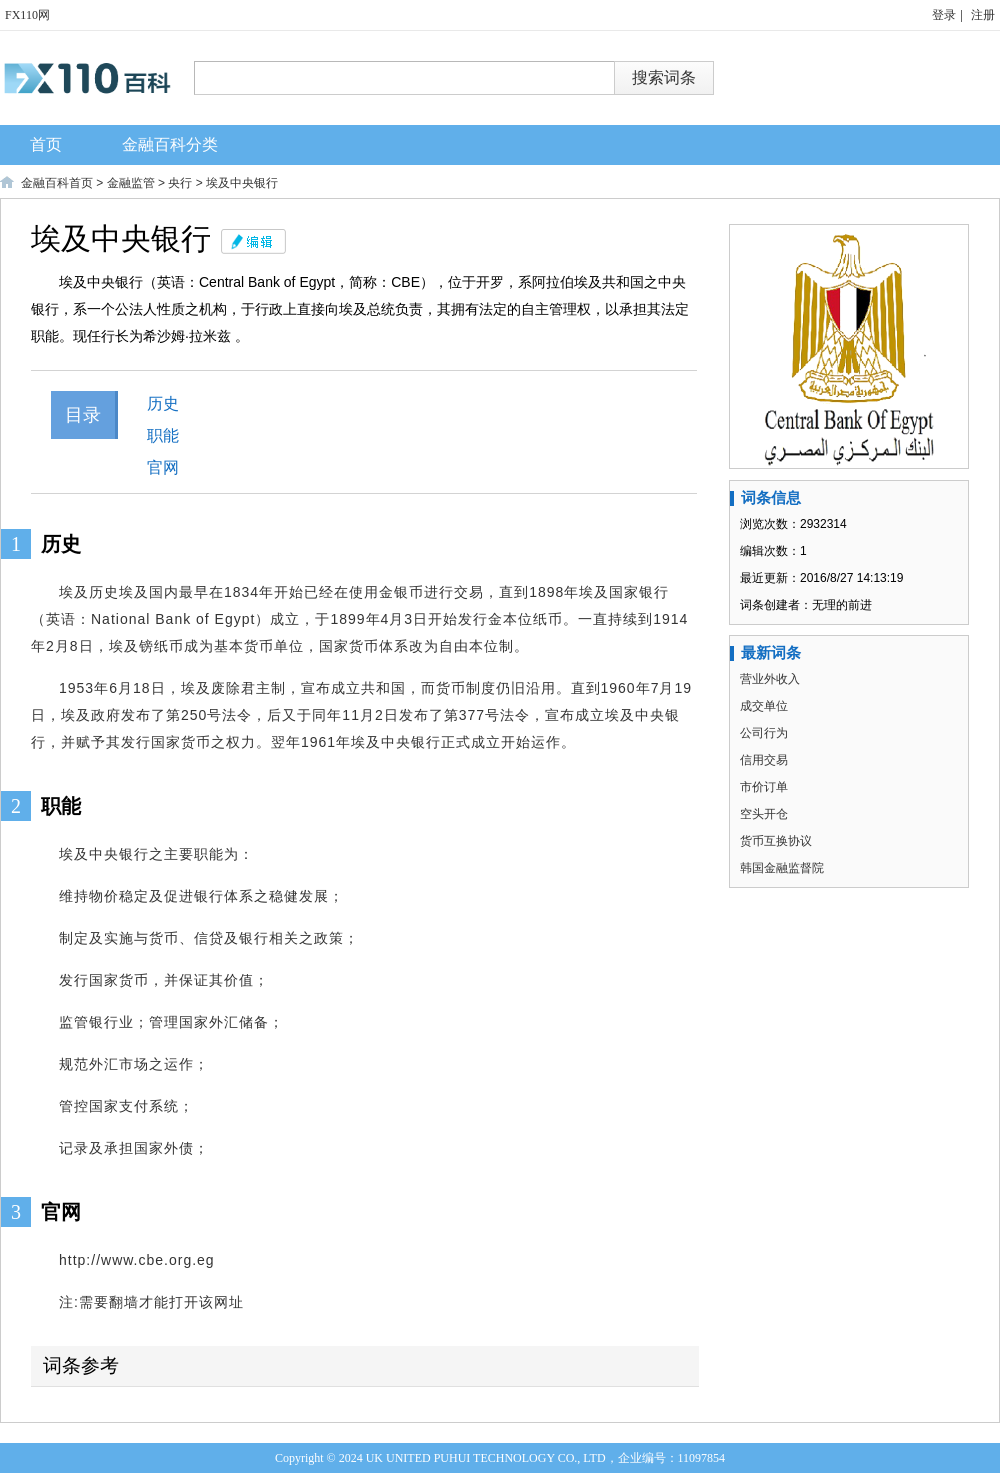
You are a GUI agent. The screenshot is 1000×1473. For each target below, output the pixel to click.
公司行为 (764, 733)
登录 (944, 15)
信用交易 (764, 760)
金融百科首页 (57, 183)
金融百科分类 (170, 144)
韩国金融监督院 (782, 868)
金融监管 (131, 183)
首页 (46, 144)
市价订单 (764, 787)
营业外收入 (770, 679)
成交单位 (764, 706)
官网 (163, 467)
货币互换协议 (776, 841)
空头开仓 (764, 814)
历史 (163, 403)
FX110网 (27, 15)
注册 (983, 15)
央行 (180, 183)
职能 (163, 435)
